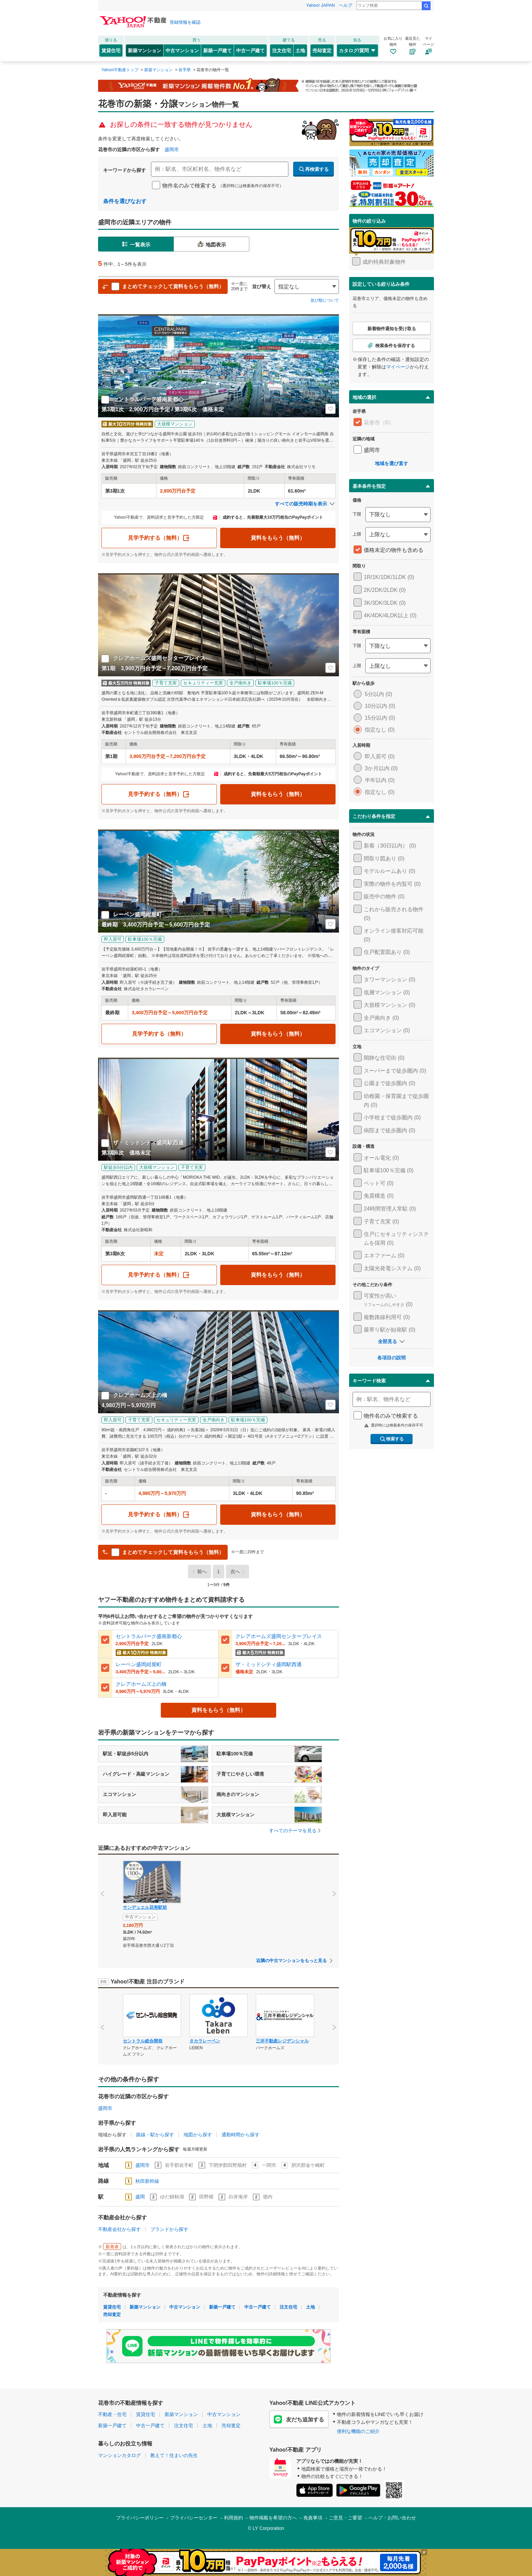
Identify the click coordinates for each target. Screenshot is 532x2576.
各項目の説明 (391, 1357)
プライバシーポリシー (140, 2517)
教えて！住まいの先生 (174, 2455)
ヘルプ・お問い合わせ (392, 2517)
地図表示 (211, 244)
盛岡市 (172, 149)
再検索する (313, 169)
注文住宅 (281, 50)
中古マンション (182, 50)
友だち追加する (299, 2419)
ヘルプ (345, 5)
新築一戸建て (217, 50)
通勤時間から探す (241, 2134)
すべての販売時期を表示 (305, 503)
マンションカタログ (119, 2455)
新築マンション (144, 50)
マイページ (398, 367)
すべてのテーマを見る (295, 1830)
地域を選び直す (391, 463)
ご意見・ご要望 (345, 2517)
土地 (300, 50)
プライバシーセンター (193, 2517)
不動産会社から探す (119, 2229)
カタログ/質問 (357, 50)
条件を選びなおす (125, 201)
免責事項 (312, 2517)
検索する (391, 1439)
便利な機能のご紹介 (358, 2431)
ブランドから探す (169, 2229)
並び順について (324, 300)
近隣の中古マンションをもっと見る (291, 1960)
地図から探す (198, 2134)
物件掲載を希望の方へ (273, 2517)
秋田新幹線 (147, 2181)
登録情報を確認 (185, 22)
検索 (426, 5)
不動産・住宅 (112, 2414)
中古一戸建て (250, 50)
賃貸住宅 (110, 50)
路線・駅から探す (155, 2134)
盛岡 (140, 2196)
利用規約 (233, 2517)
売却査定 (321, 50)
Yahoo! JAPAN (320, 5)
